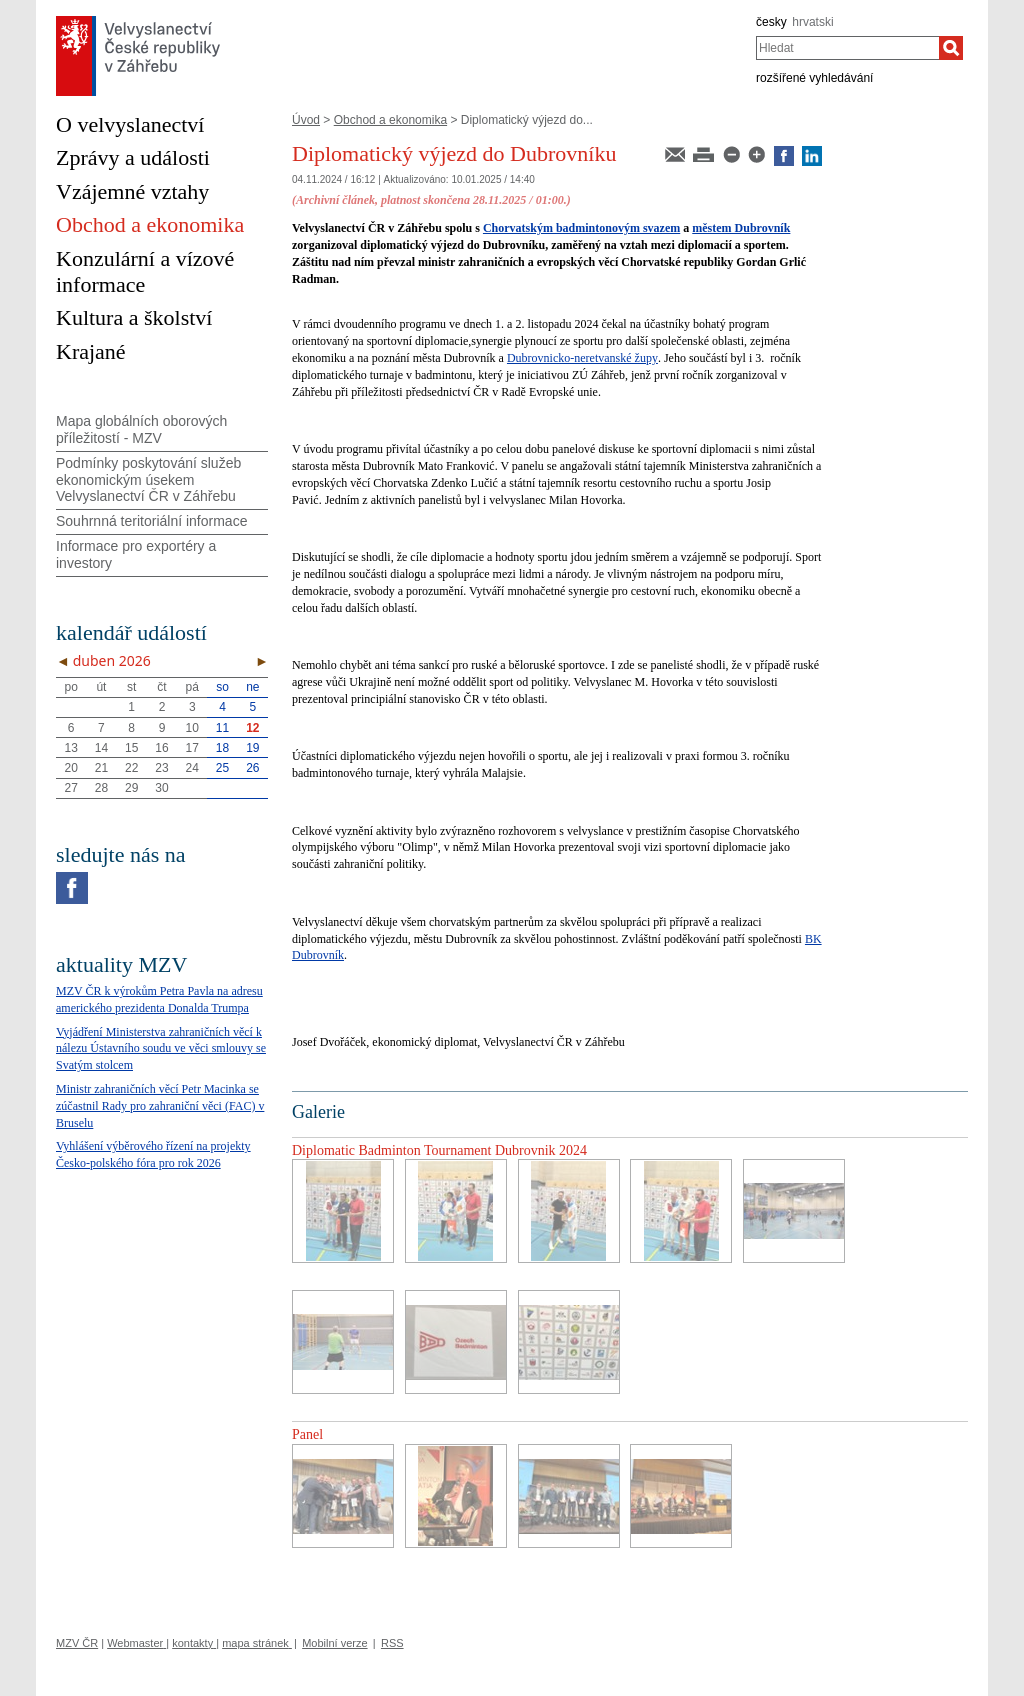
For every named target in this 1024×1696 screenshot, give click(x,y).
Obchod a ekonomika (390, 120)
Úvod (306, 120)
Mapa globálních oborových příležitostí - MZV (141, 429)
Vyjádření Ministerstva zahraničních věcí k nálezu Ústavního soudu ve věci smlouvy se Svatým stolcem (161, 1049)
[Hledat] (951, 48)
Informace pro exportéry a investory (136, 554)
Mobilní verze (334, 1643)
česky (771, 22)
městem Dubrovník (741, 228)
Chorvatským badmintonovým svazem (581, 228)
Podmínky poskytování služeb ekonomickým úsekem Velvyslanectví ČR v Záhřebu (148, 480)
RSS (392, 1643)
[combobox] (847, 48)
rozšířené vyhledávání (814, 78)
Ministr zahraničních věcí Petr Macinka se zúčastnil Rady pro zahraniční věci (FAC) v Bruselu (160, 1106)
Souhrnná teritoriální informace (151, 521)
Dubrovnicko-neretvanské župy (582, 358)
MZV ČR (77, 1643)
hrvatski (812, 22)
